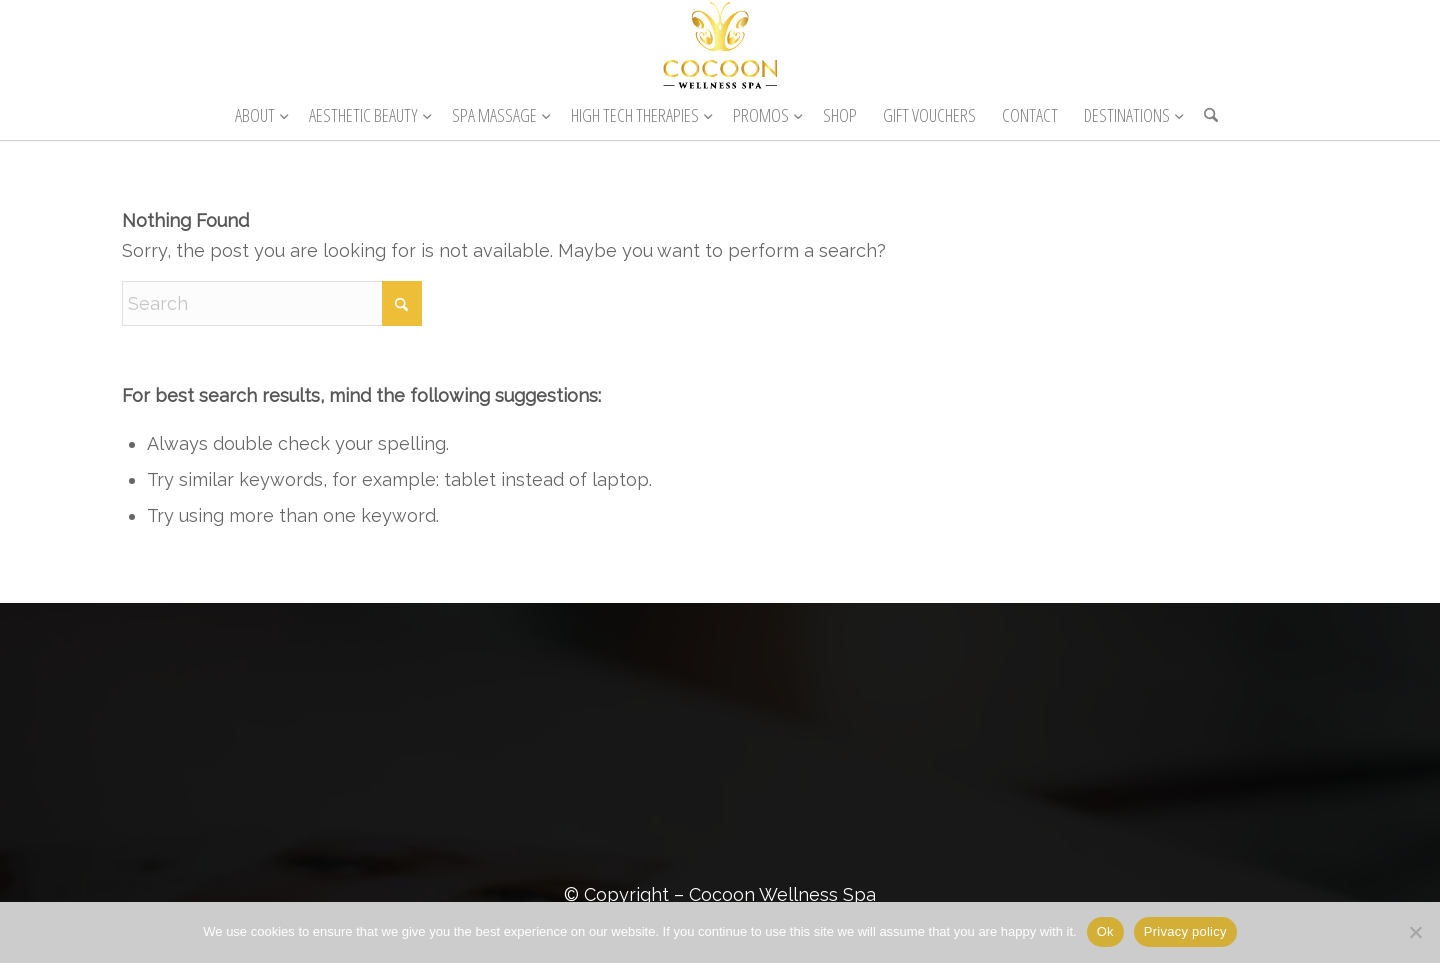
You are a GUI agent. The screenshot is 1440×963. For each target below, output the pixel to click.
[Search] (1204, 115)
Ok (1105, 931)
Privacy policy (1185, 931)
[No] (1415, 932)
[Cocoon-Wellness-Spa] (720, 45)
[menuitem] (259, 115)
